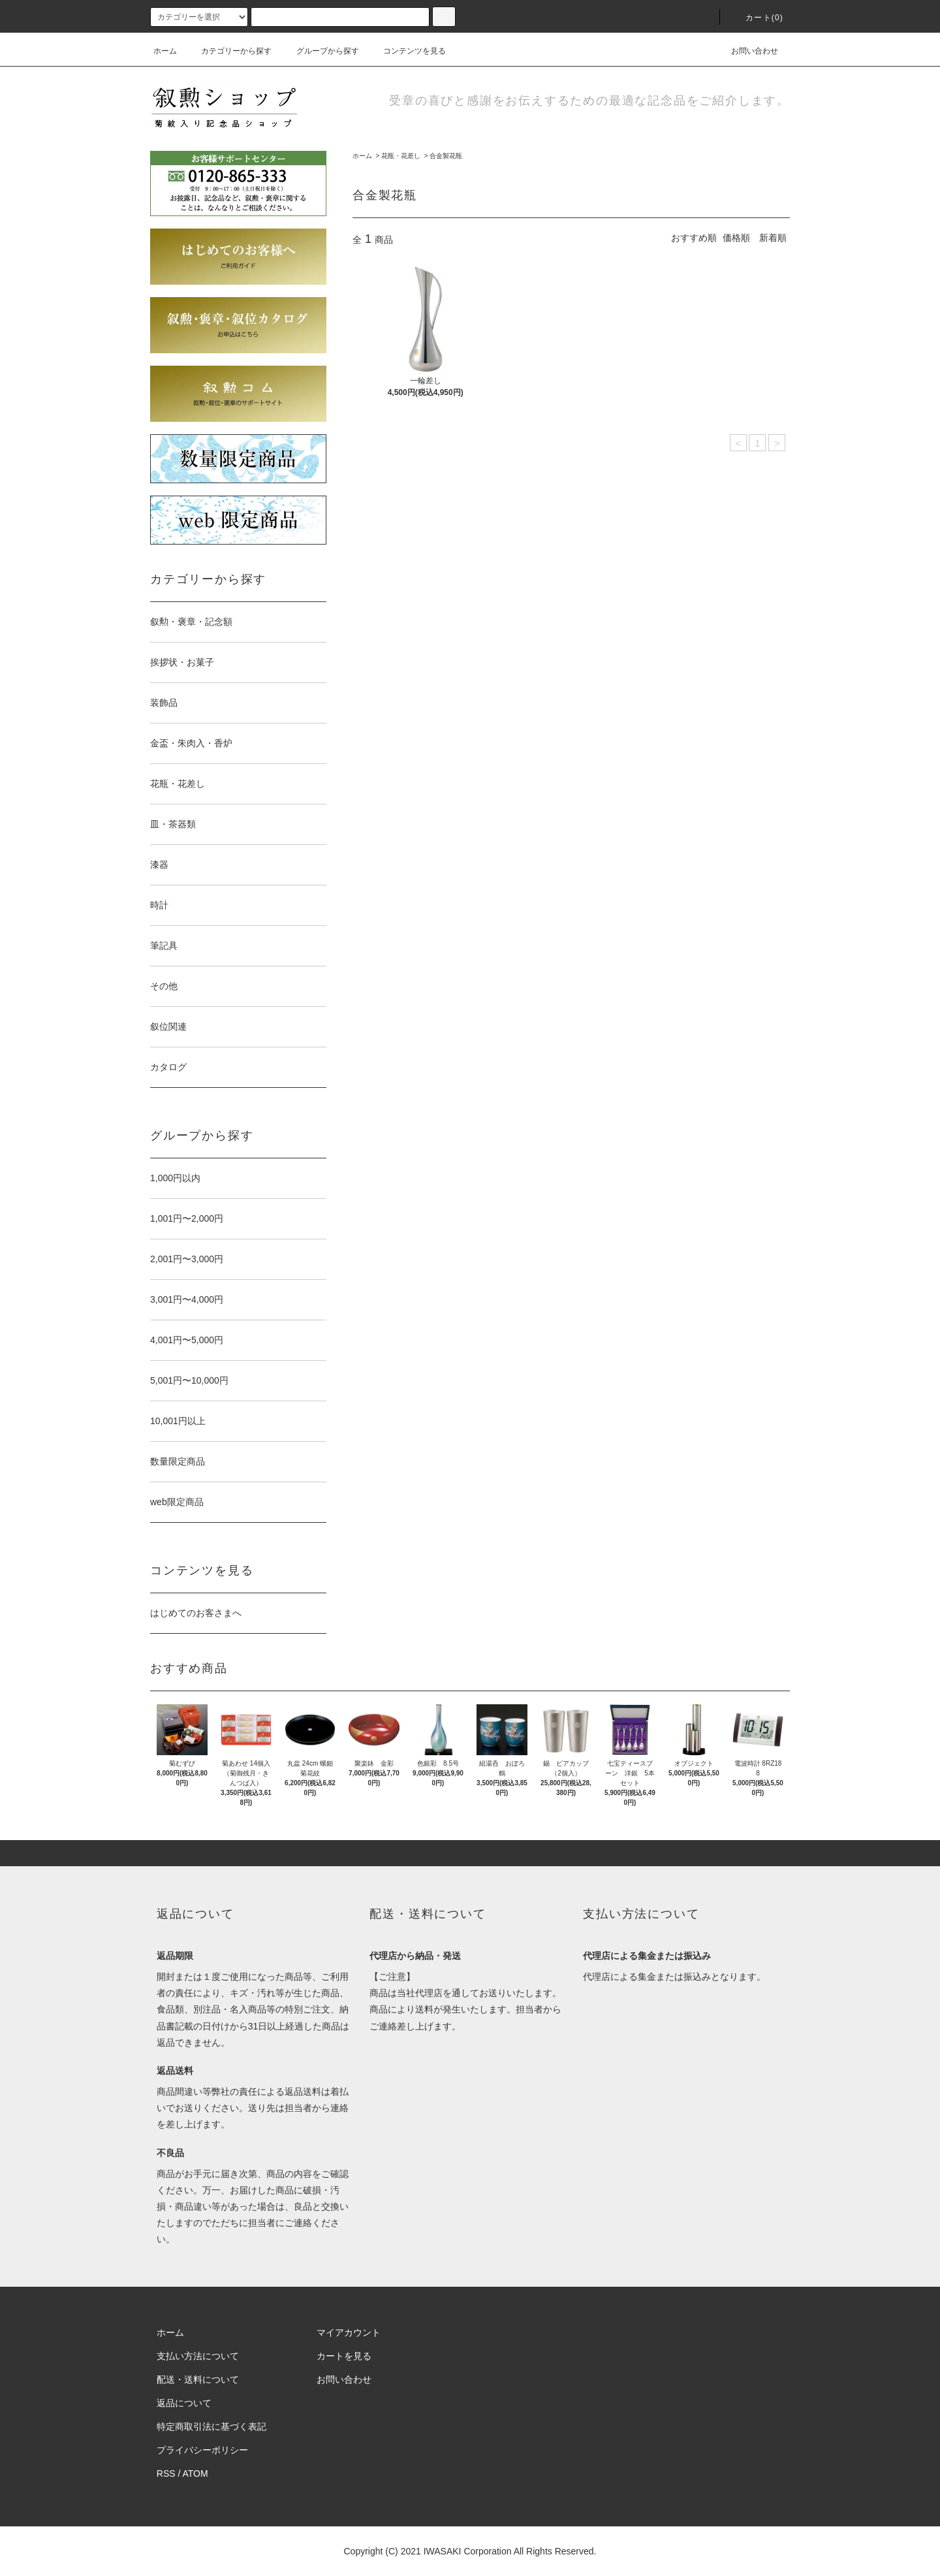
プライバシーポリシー (202, 2450)
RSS (166, 2473)
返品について (184, 2403)
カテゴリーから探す (228, 51)
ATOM (195, 2473)
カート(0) (756, 17)
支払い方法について (198, 2356)
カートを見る (344, 2356)
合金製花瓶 (446, 155)
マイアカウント (349, 2332)
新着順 (773, 237)
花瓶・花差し (400, 155)
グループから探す (320, 51)
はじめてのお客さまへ (196, 1613)
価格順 (736, 237)
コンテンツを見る (407, 51)
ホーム (165, 51)
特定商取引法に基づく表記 (211, 2426)
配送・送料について (198, 2379)
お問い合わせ (746, 51)
